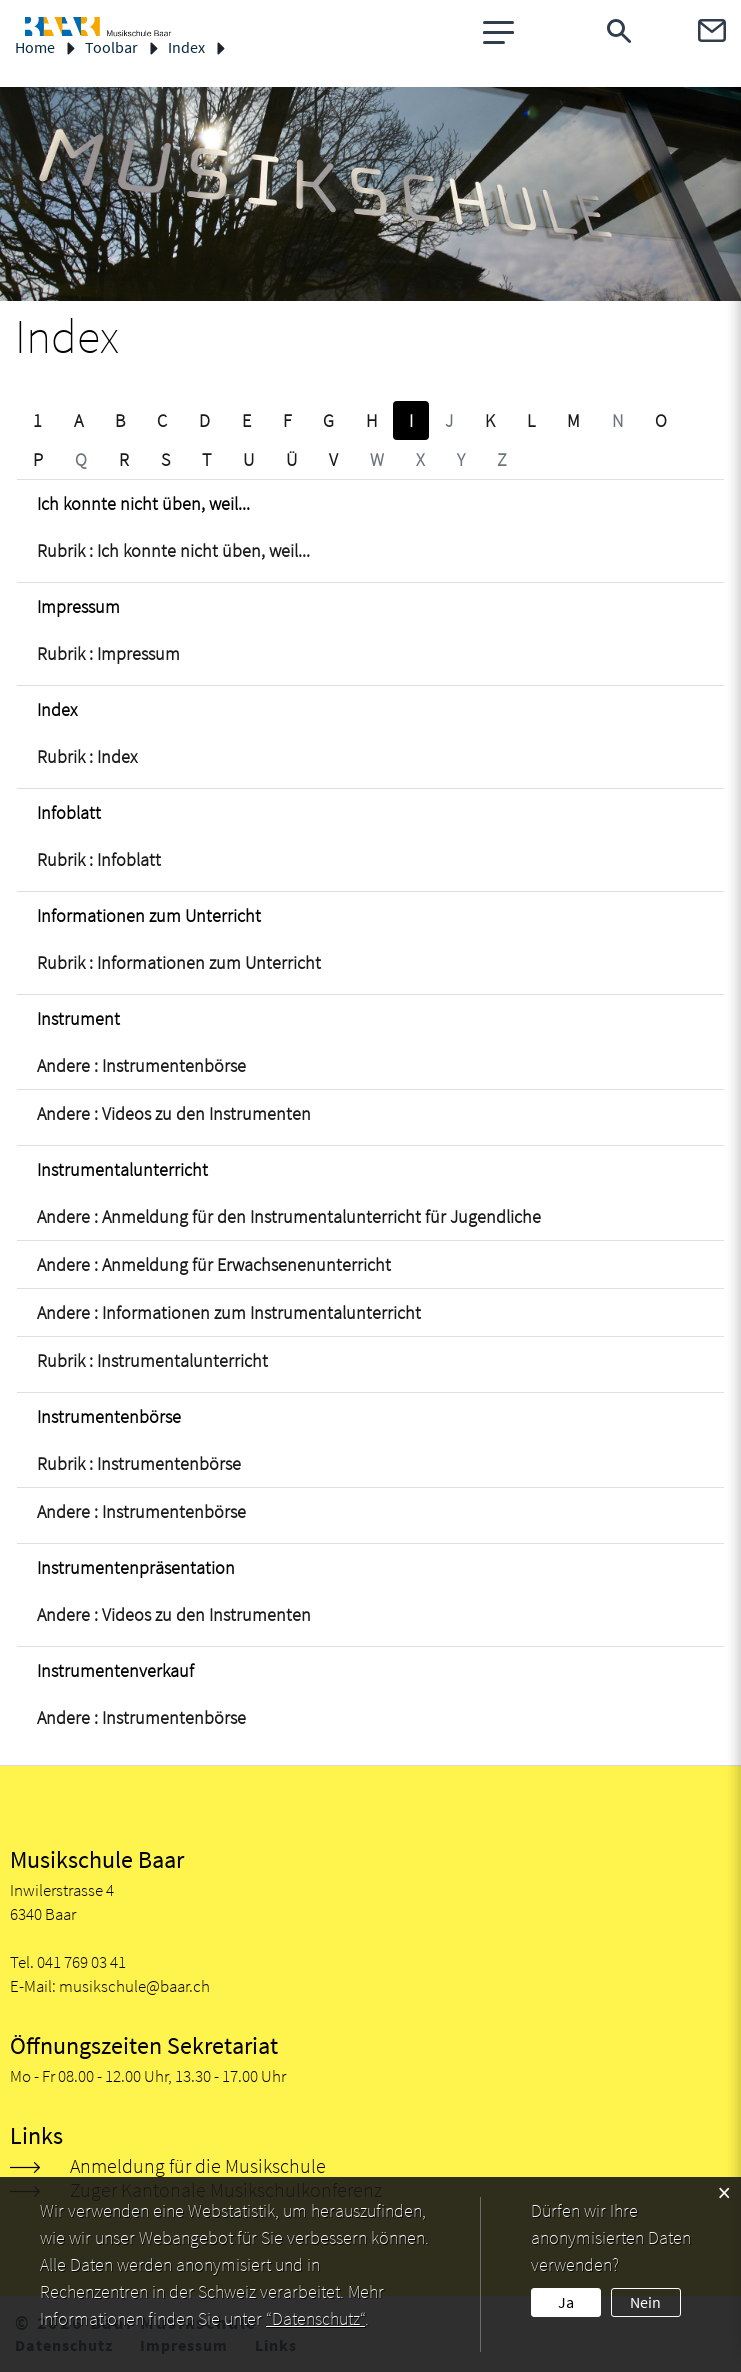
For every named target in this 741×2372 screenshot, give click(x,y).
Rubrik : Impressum (108, 653)
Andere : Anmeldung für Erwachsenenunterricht (214, 1264)
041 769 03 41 (81, 1962)
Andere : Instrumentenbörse (141, 1065)
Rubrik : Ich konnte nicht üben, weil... (173, 550)
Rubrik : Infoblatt (99, 859)
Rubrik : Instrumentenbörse (139, 1463)
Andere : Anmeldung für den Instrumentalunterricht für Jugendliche (289, 1216)
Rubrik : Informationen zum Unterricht (179, 962)
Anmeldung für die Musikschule (198, 2165)
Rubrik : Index (87, 756)
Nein (645, 2302)
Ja (566, 2302)
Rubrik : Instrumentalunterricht (152, 1360)
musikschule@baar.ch (134, 1986)
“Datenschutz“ (315, 2318)
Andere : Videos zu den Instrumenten (174, 1113)
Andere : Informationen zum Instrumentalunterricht (229, 1312)
